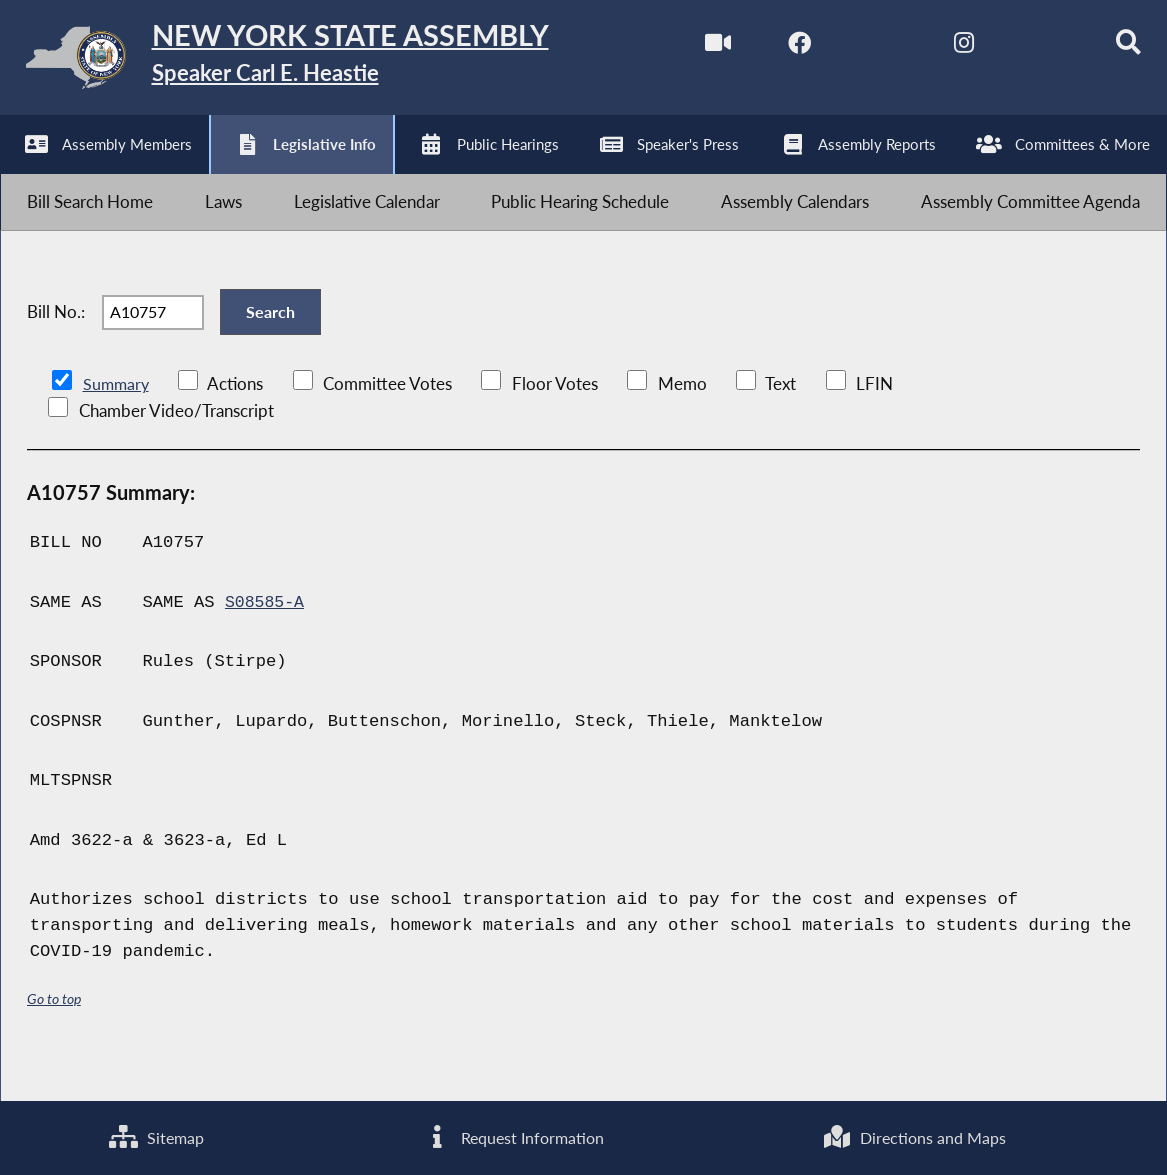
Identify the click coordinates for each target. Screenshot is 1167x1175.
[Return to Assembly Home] (310, 62)
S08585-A (266, 638)
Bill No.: (56, 339)
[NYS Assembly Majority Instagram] (938, 48)
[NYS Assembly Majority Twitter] (855, 48)
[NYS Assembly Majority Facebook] (771, 48)
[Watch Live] (687, 48)
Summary (117, 419)
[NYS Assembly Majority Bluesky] (1022, 48)
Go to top (54, 1034)
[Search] (1105, 48)
